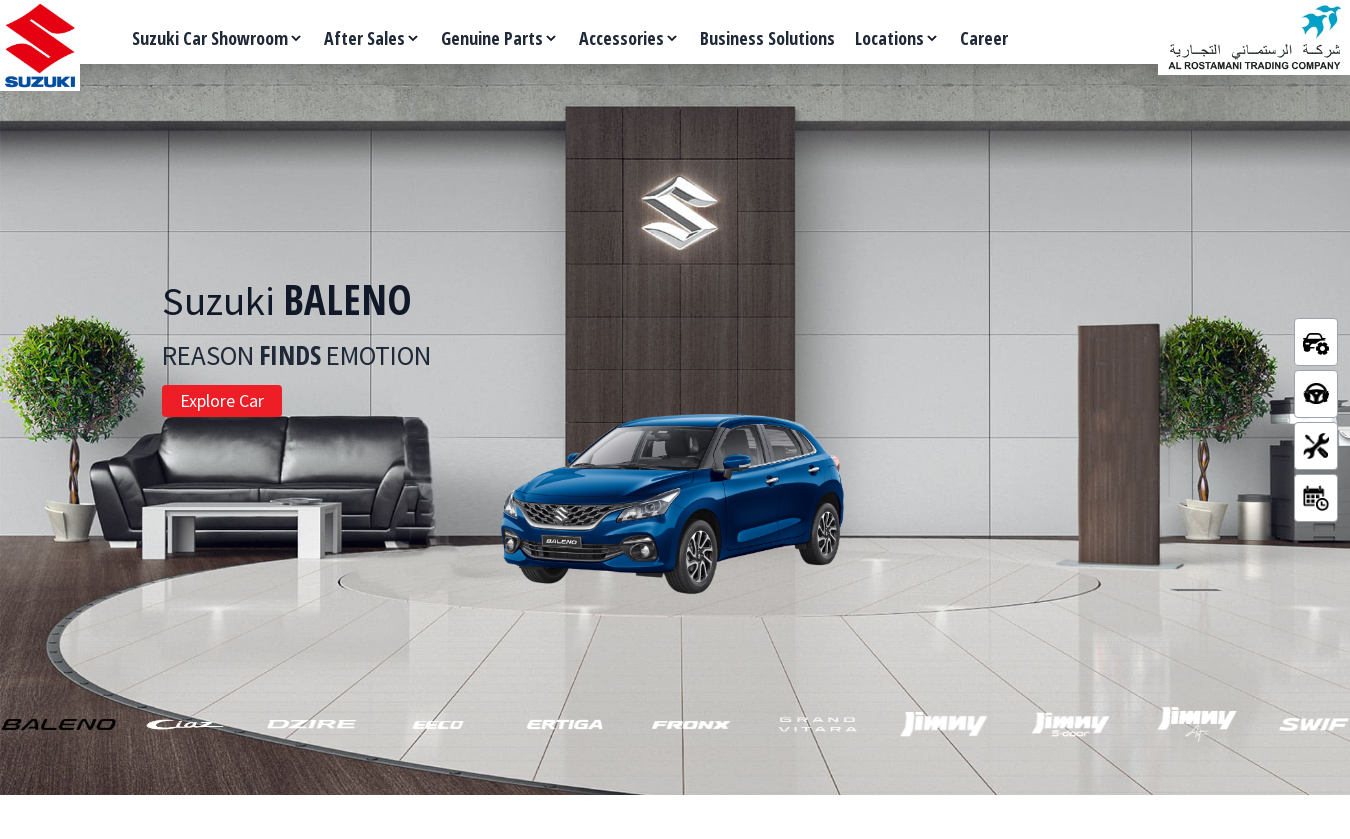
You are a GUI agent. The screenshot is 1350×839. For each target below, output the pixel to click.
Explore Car (222, 400)
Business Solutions (767, 38)
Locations (897, 38)
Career (984, 38)
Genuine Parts (500, 38)
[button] (58, 724)
